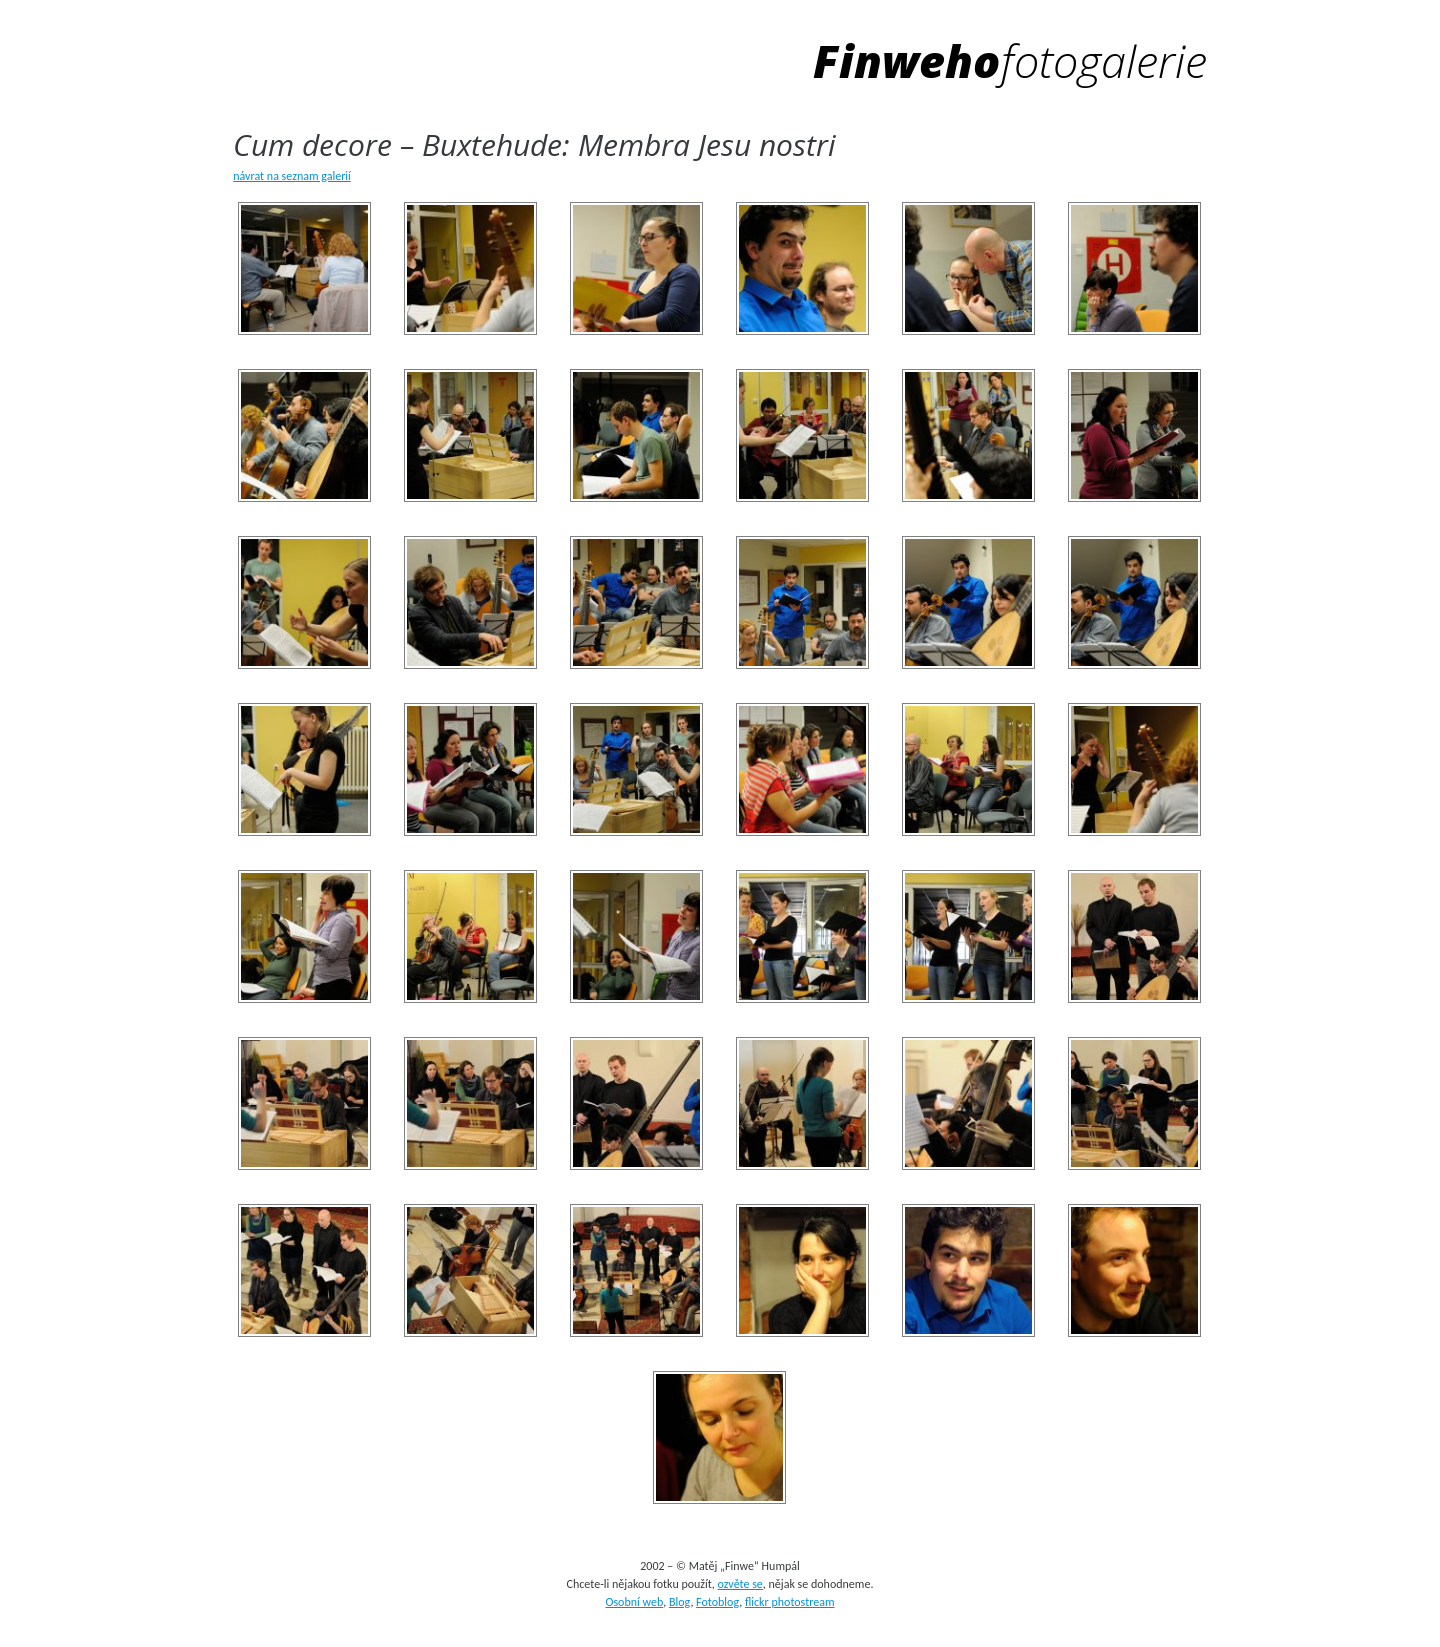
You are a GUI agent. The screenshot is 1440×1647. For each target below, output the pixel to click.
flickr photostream (790, 1602)
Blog (679, 1602)
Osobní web (634, 1602)
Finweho (1010, 60)
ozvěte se (740, 1584)
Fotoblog (717, 1602)
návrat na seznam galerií (292, 176)
